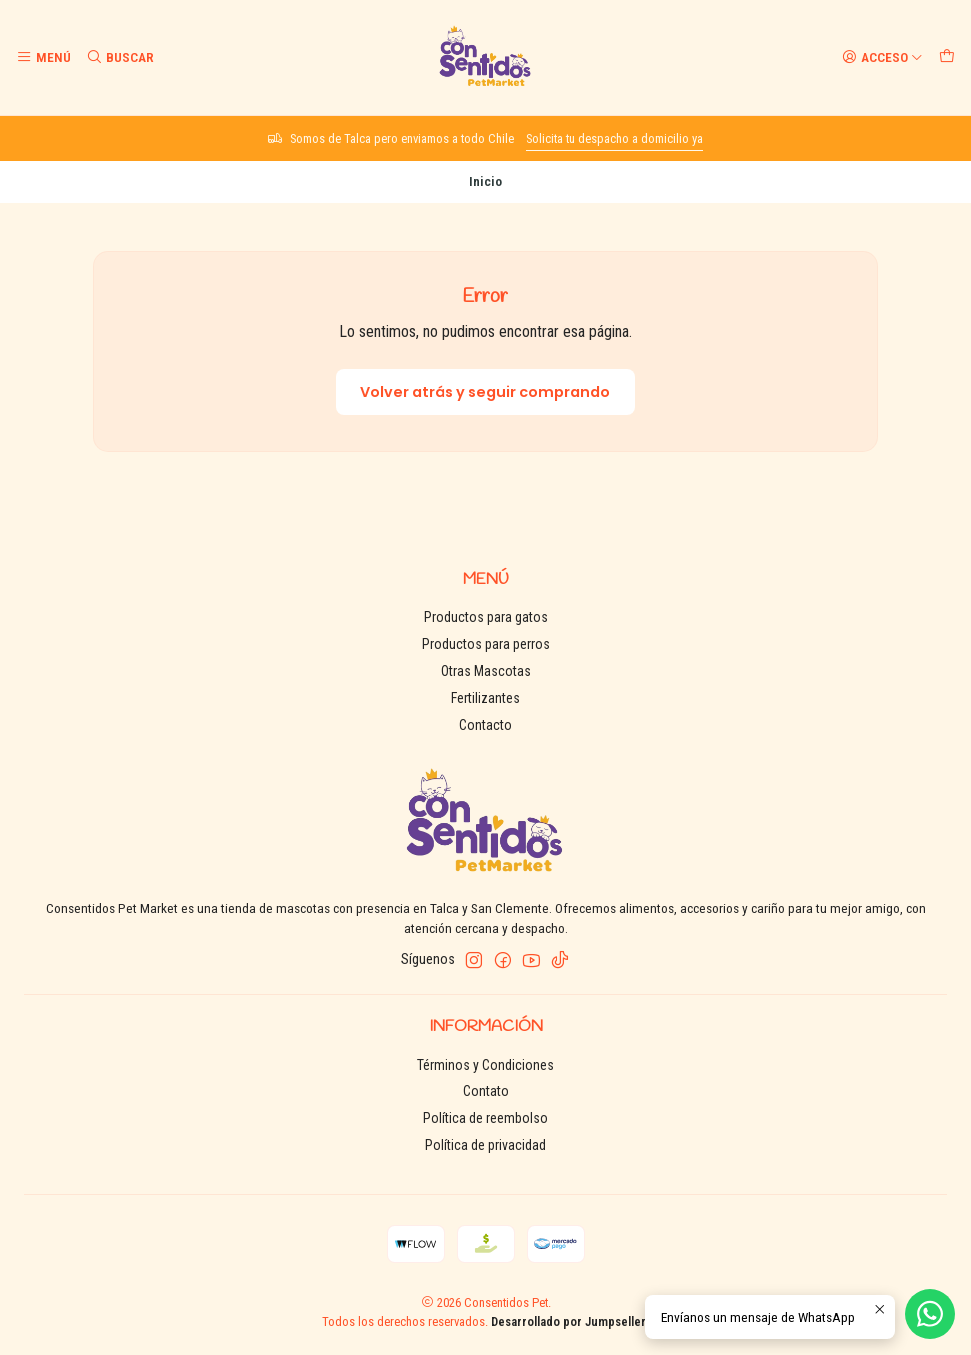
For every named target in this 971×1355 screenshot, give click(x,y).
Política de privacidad (485, 1145)
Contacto (485, 725)
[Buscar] (119, 57)
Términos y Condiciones (485, 1065)
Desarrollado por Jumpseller (568, 1321)
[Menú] (43, 57)
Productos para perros (486, 644)
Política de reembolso (485, 1118)
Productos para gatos (486, 617)
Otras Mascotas (486, 671)
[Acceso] (882, 57)
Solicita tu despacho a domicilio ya (614, 138)
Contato (486, 1091)
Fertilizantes (485, 698)
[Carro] (947, 57)
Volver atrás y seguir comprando (485, 392)
